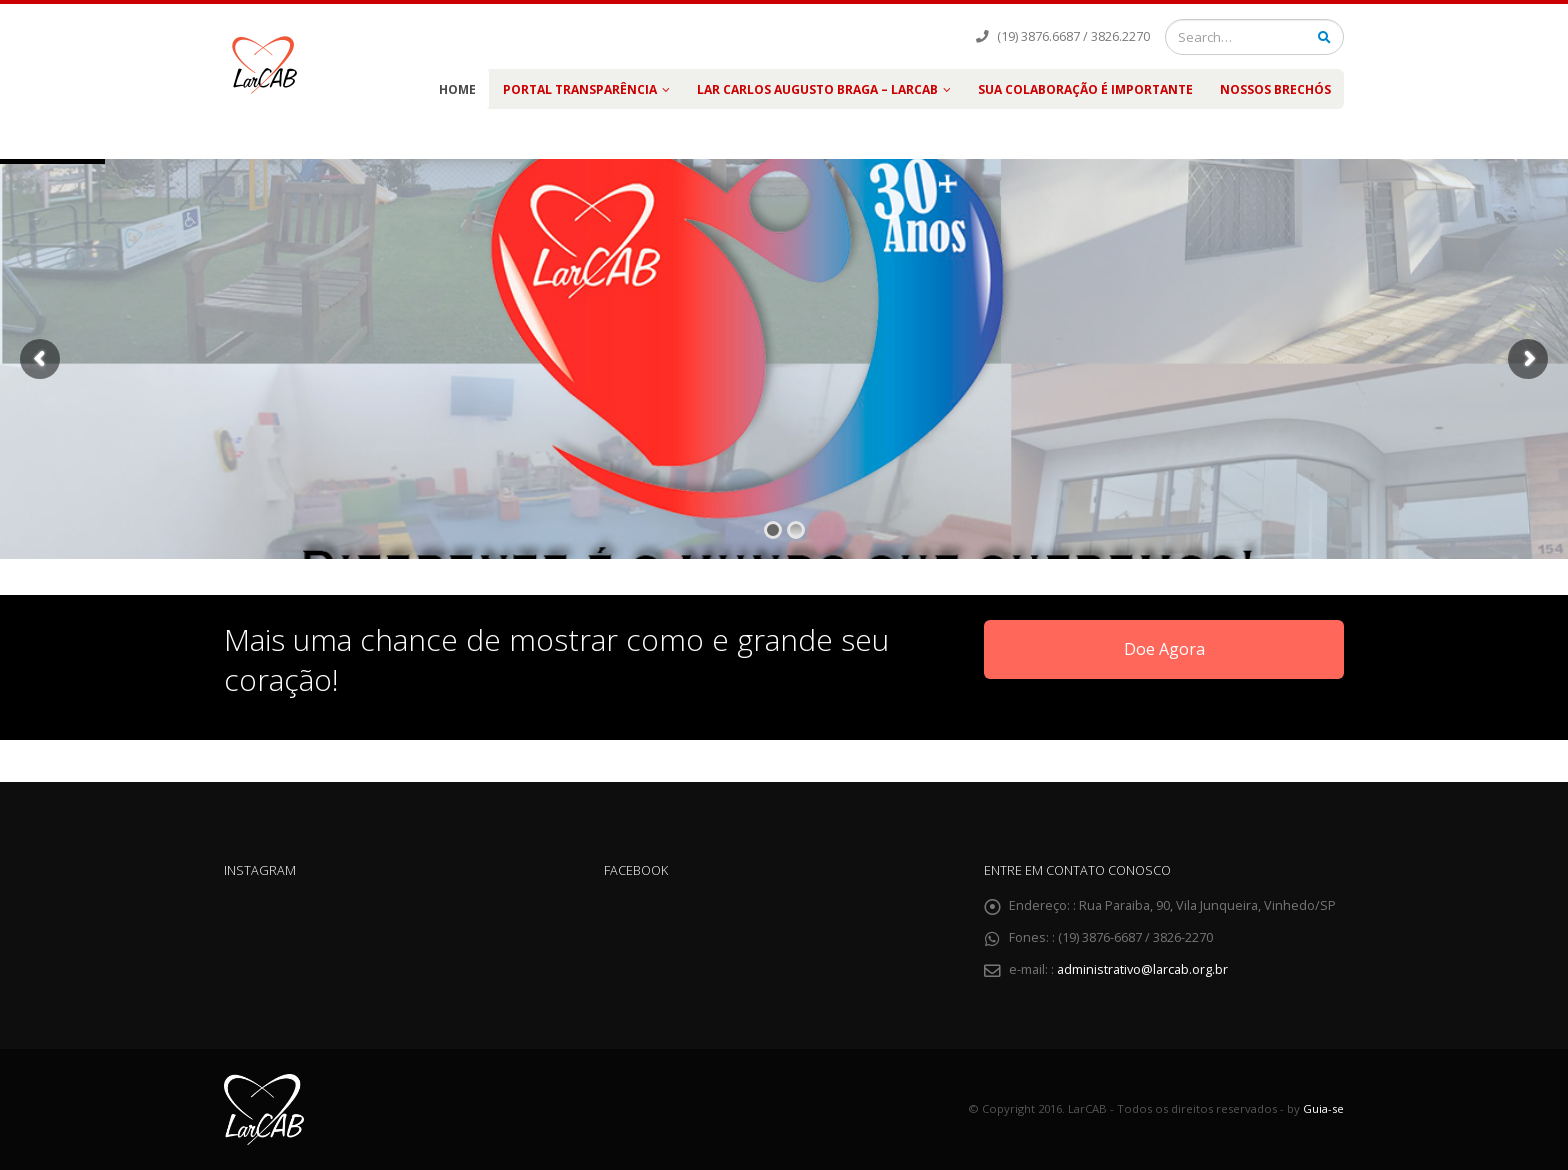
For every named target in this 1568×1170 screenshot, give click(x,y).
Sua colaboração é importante (1085, 89)
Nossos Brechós (1275, 89)
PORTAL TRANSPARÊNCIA (580, 89)
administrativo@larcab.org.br (1142, 969)
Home (457, 89)
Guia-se (1323, 1108)
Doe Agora (1164, 649)
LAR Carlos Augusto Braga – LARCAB (817, 89)
